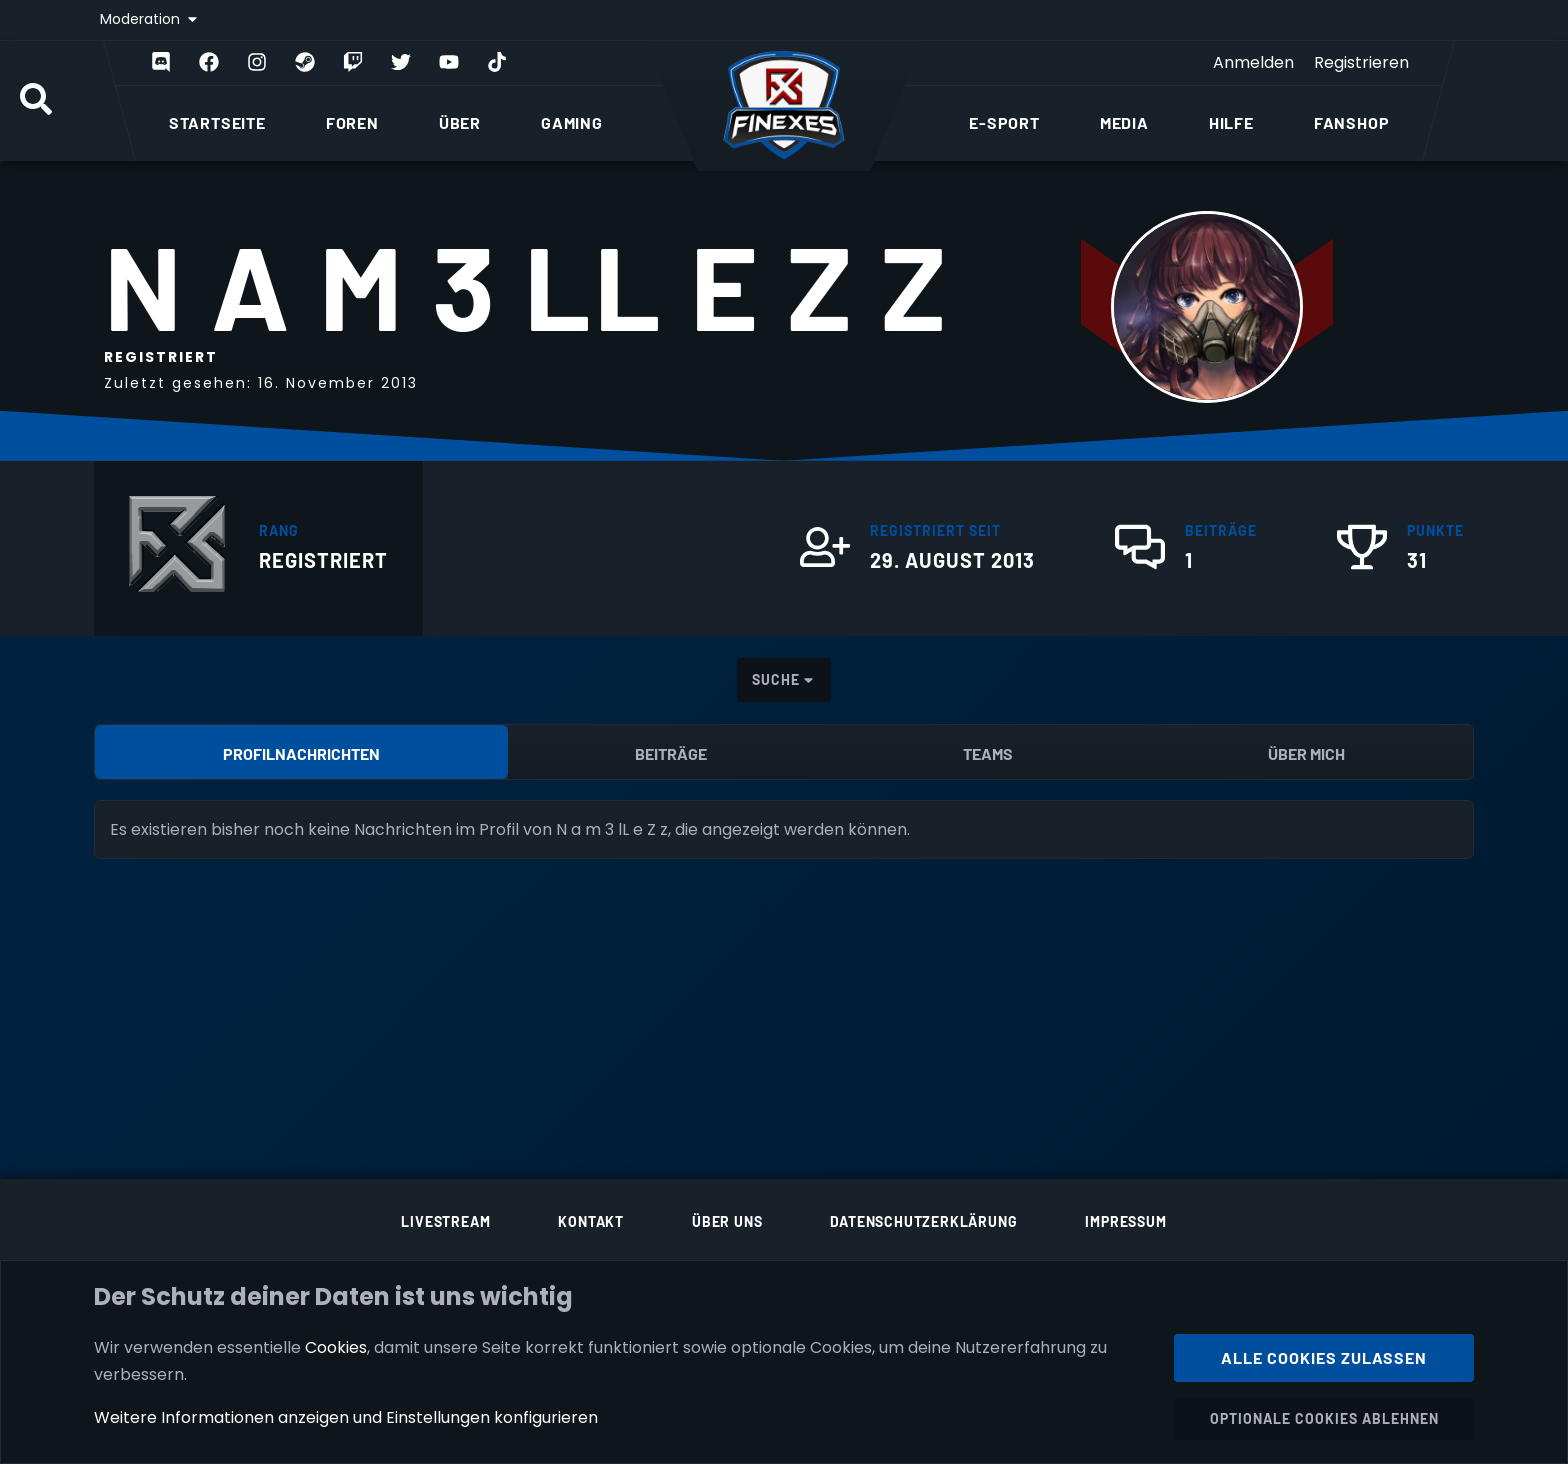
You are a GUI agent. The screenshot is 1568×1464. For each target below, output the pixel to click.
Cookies (336, 1346)
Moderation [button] (142, 19)
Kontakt (591, 1221)
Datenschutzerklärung (923, 1221)
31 (1417, 560)
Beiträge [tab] (671, 753)
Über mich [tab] (1306, 753)
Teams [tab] (988, 753)
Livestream (445, 1221)
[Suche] (36, 101)
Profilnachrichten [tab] (301, 753)
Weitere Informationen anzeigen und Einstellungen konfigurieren (346, 1417)
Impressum (1125, 1221)
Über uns (727, 1221)
